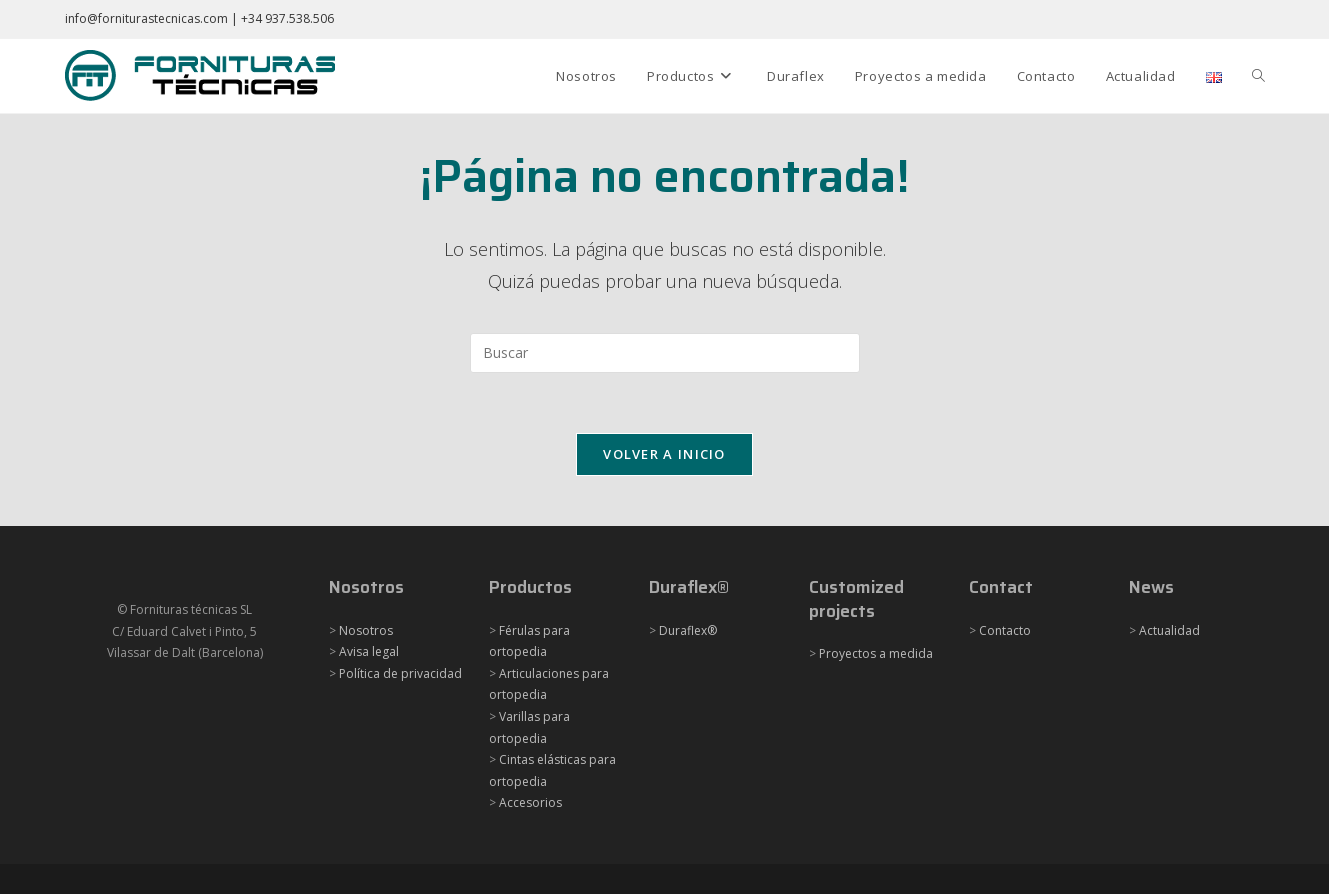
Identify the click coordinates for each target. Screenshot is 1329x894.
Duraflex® (688, 630)
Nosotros (366, 630)
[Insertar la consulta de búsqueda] (665, 353)
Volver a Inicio (664, 454)
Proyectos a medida (876, 653)
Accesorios (530, 802)
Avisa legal (369, 651)
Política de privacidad (400, 673)
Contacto (1005, 630)
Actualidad (1169, 630)
